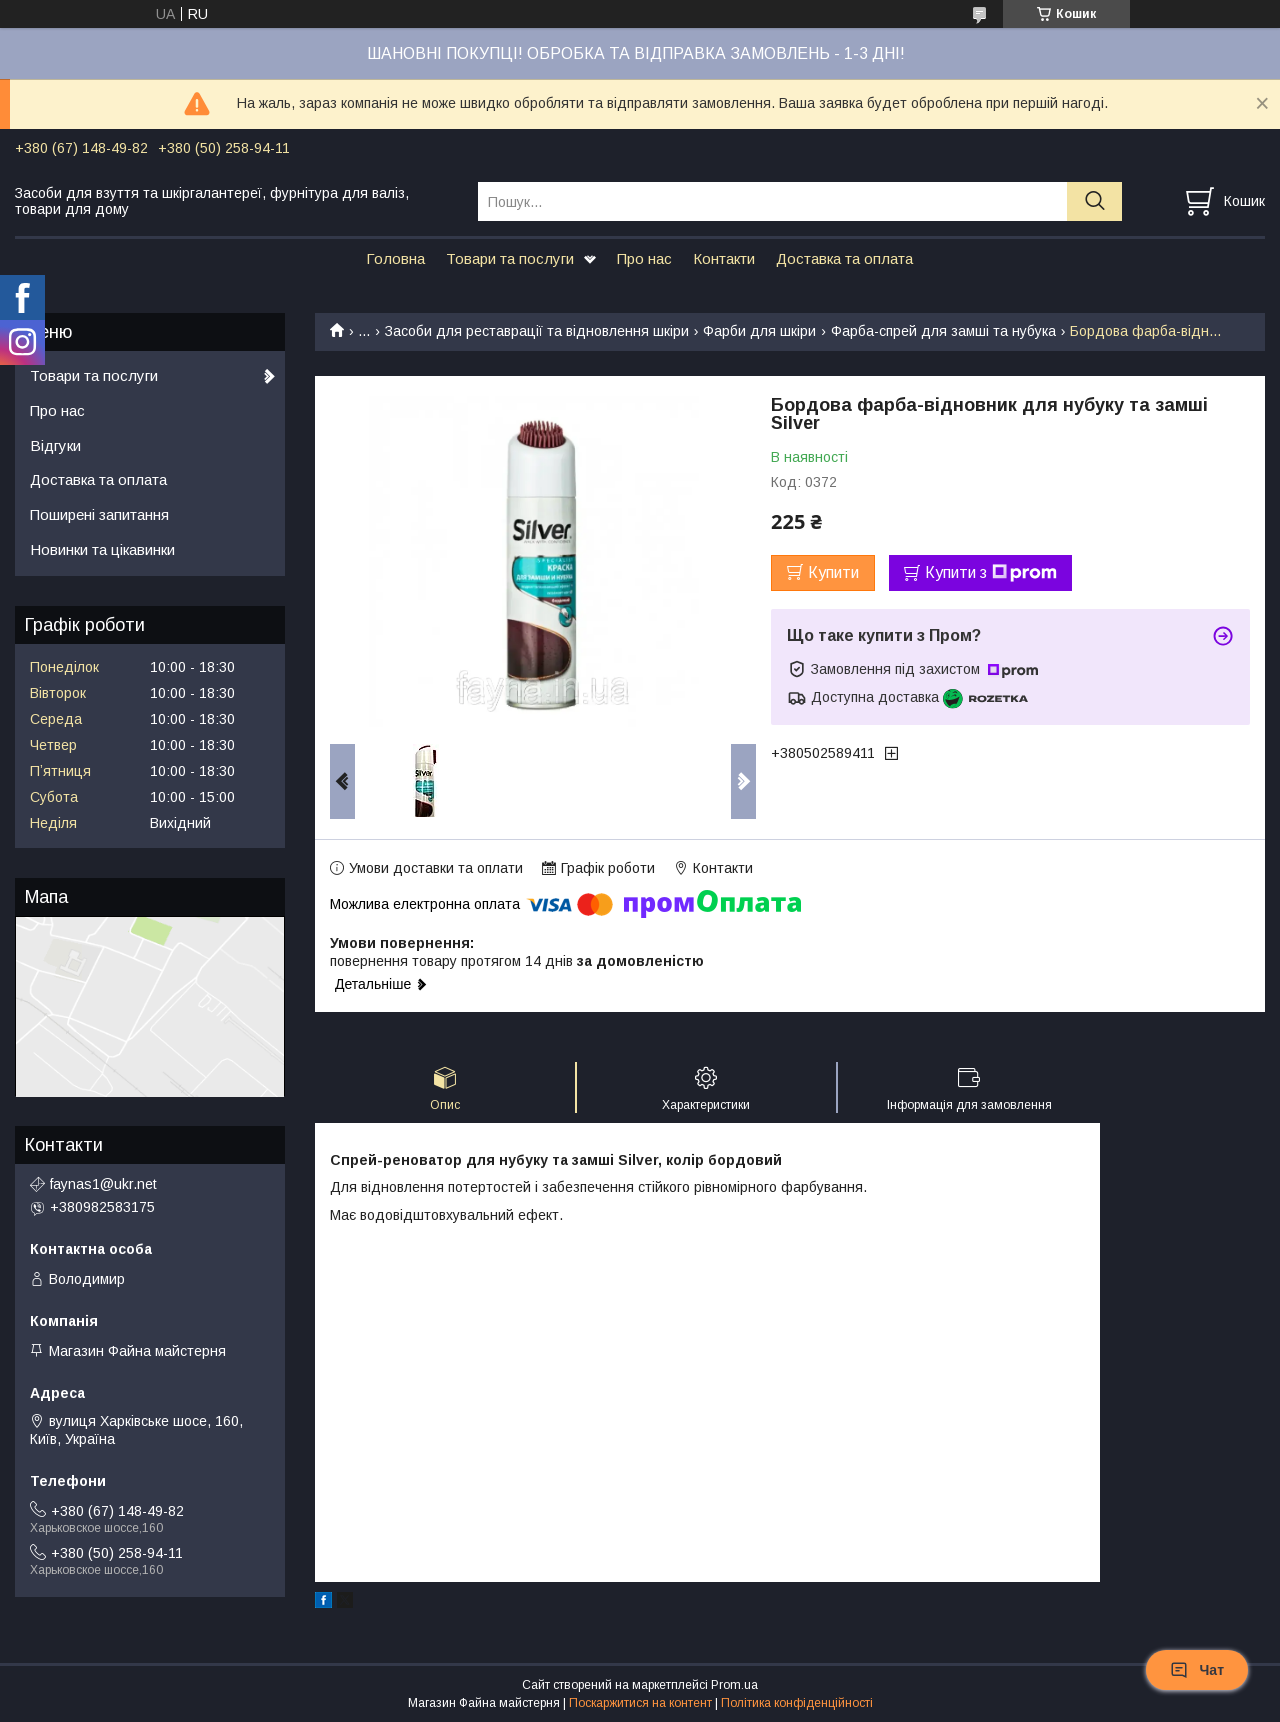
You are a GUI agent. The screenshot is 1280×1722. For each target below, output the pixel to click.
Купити (833, 572)
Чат (1197, 1670)
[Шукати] (1094, 201)
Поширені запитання (99, 514)
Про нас (644, 258)
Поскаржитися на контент (640, 1703)
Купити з (991, 573)
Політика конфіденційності (797, 1703)
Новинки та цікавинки (102, 549)
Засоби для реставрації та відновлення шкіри (537, 331)
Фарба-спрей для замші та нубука (943, 331)
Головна (395, 258)
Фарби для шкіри (759, 331)
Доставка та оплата (844, 258)
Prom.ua (734, 1685)
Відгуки (55, 445)
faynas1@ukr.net (103, 1184)
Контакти (724, 258)
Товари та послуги (510, 258)
